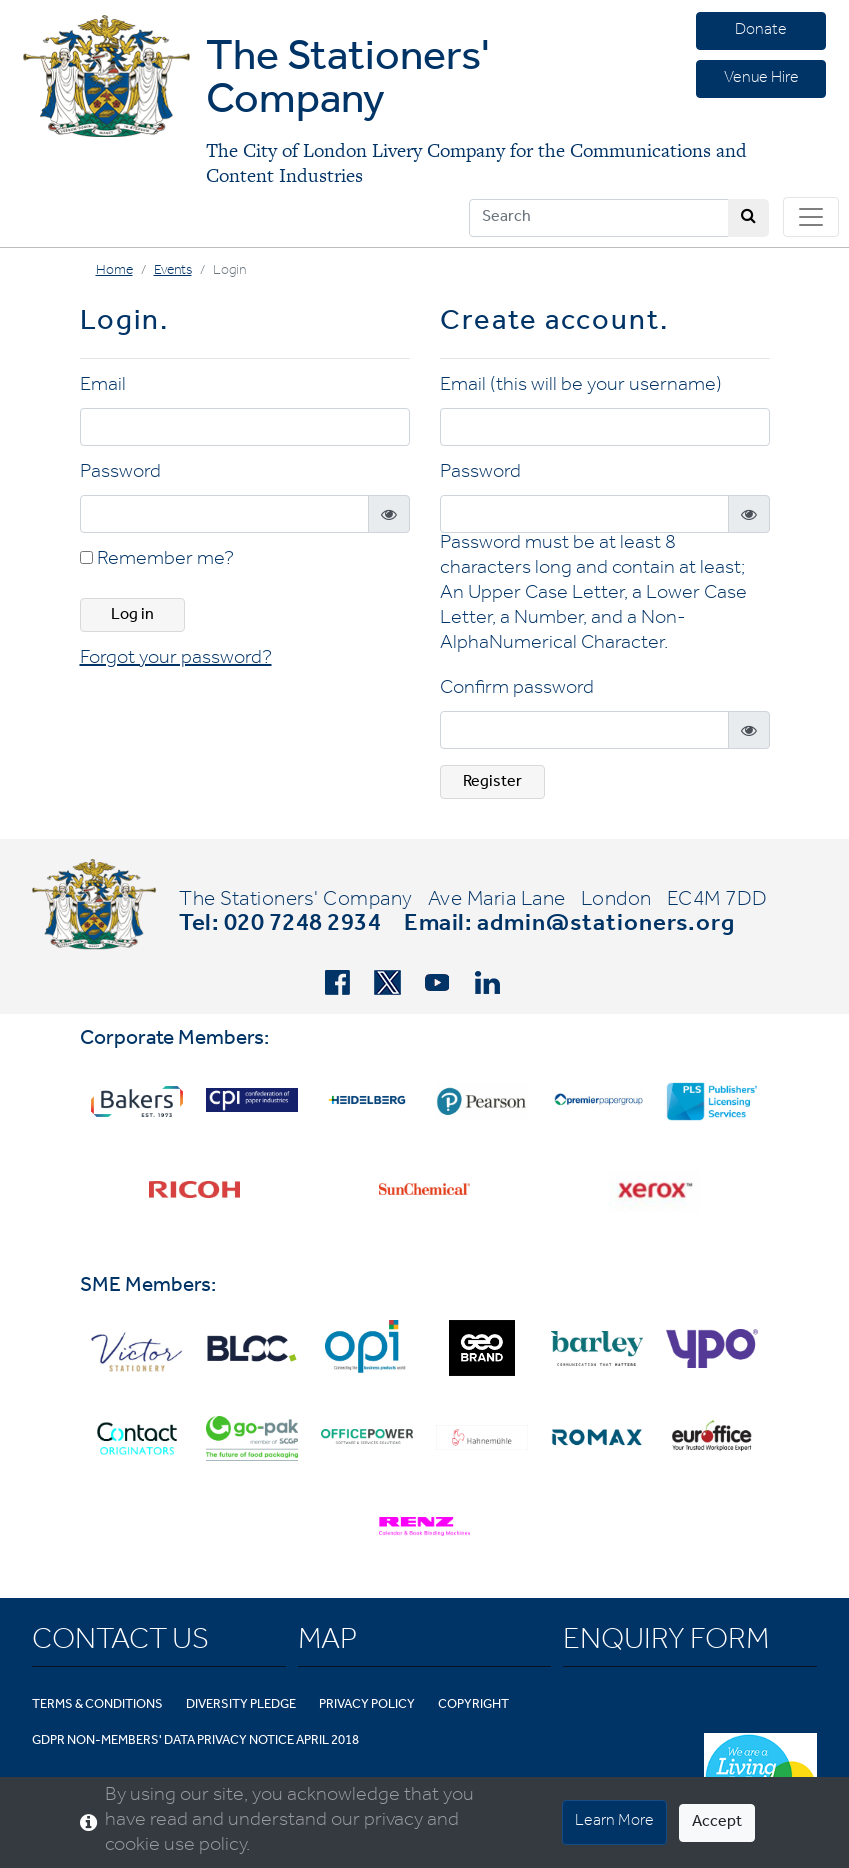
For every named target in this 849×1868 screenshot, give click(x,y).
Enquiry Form (666, 1643)
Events (173, 272)
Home (114, 272)
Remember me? (157, 561)
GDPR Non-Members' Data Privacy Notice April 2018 (195, 1741)
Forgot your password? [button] (176, 660)
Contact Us (120, 1643)
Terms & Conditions (97, 1705)
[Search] (599, 218)
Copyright (473, 1705)
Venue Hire (761, 79)
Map (327, 1643)
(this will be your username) (606, 387)
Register (492, 783)
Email (103, 387)
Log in (132, 616)
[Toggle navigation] (811, 217)
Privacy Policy (367, 1705)
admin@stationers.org (606, 926)
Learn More (614, 1822)
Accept (717, 1823)
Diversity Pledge (241, 1705)
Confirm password (517, 690)
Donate (761, 31)
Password (120, 474)
